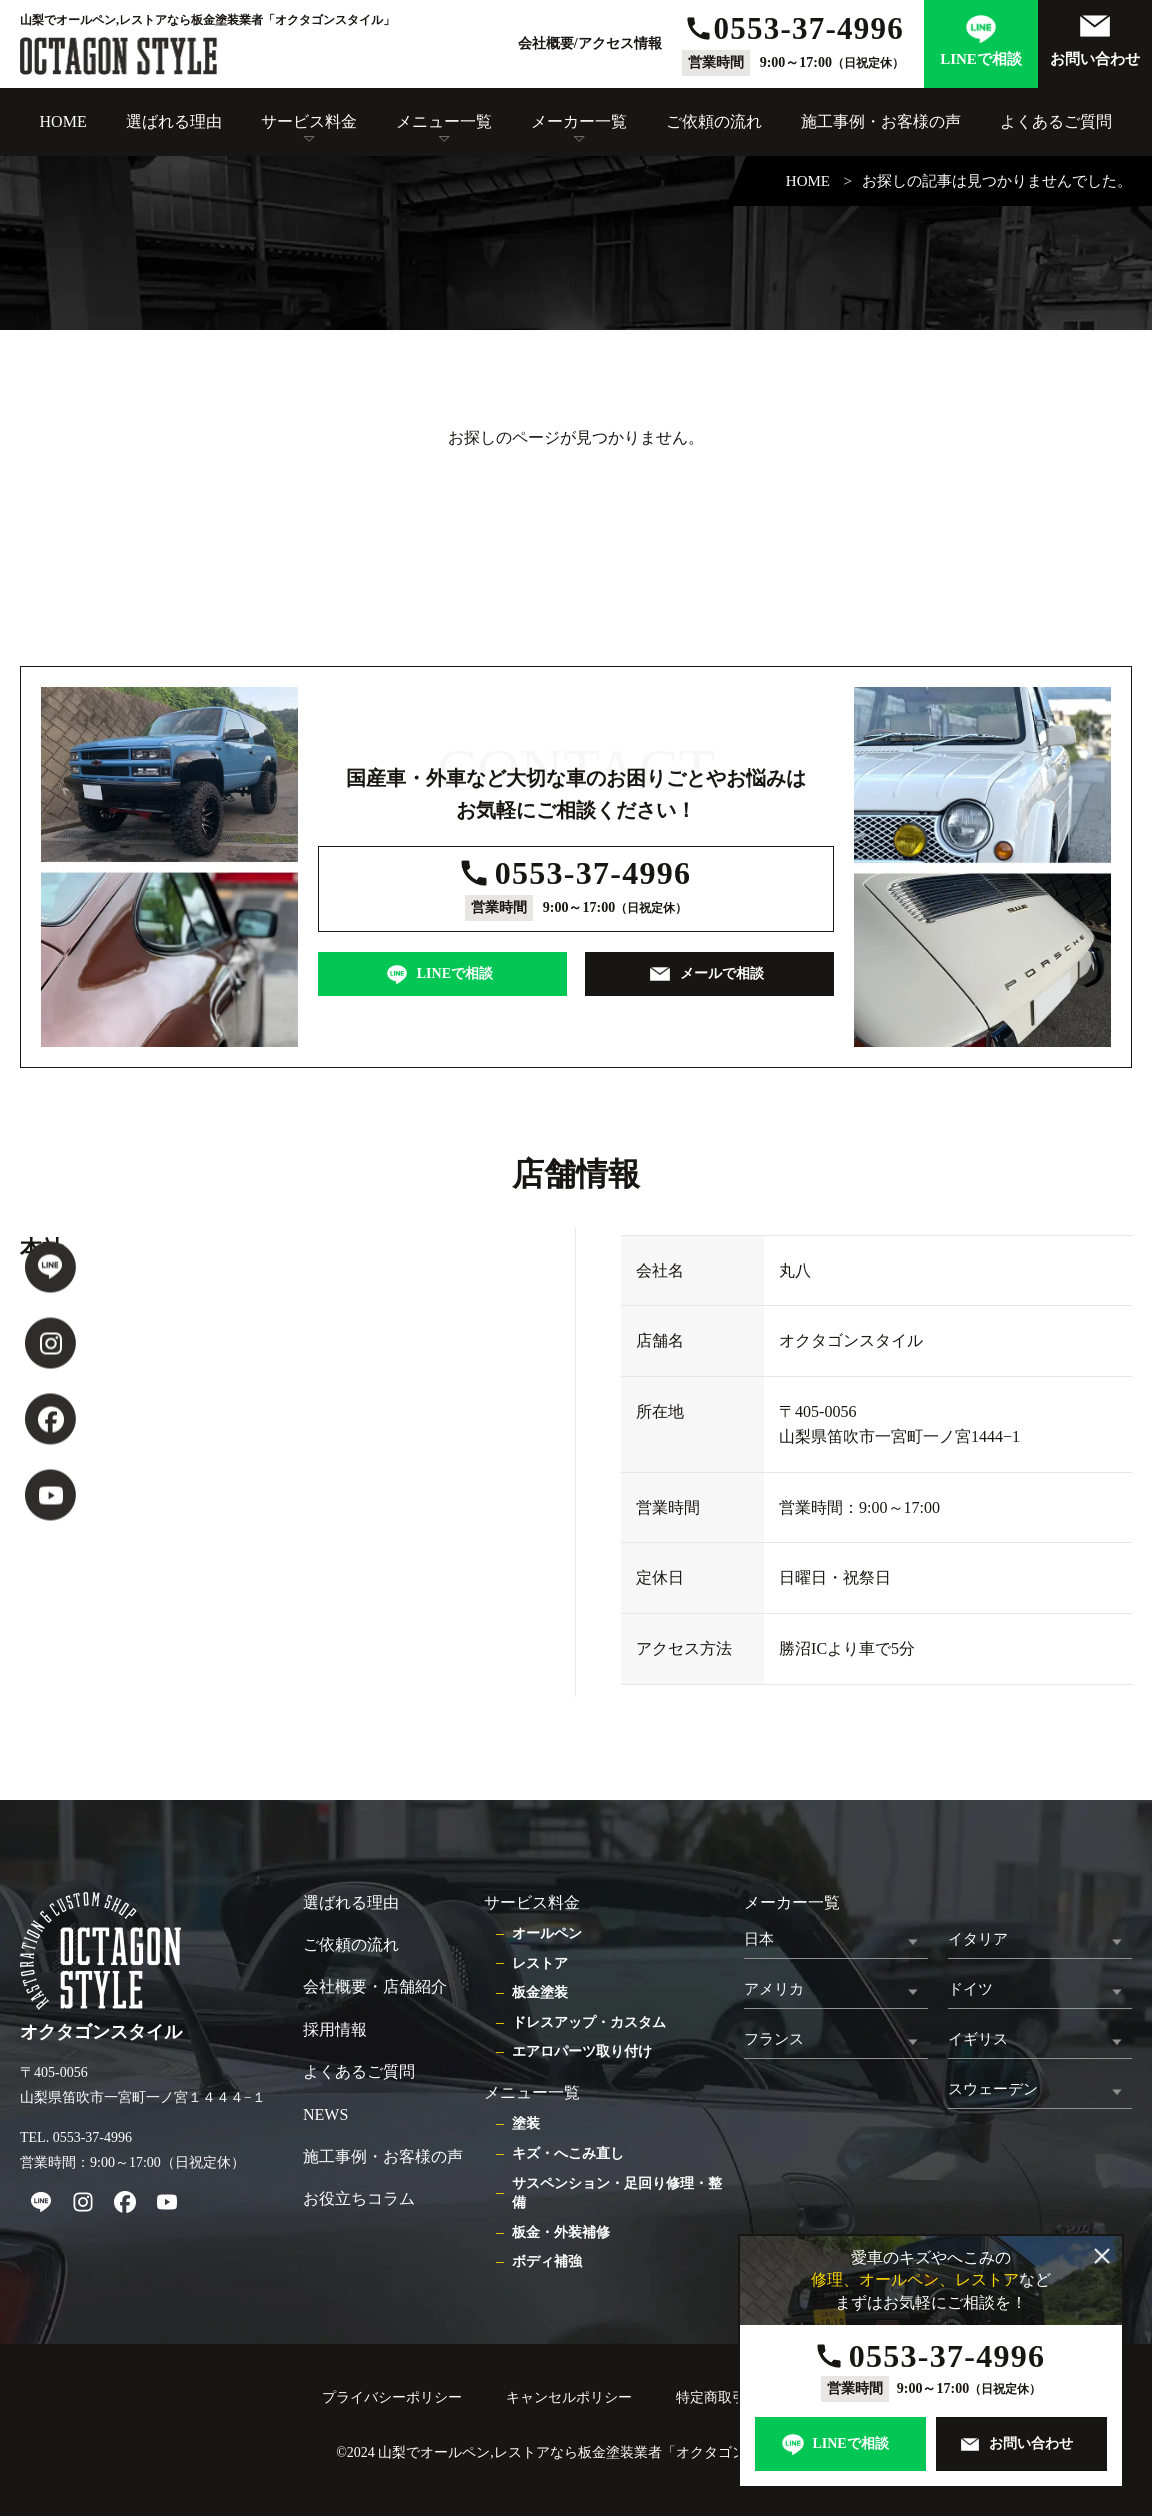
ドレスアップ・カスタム (589, 2022)
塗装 (526, 2123)
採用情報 (335, 2029)
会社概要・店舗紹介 (375, 1986)
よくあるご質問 (1056, 121)
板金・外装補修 (561, 2232)
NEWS (325, 2114)
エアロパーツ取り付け (582, 2051)
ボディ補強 (547, 2261)
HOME (63, 121)
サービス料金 (309, 121)
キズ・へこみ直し (568, 2153)
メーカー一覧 (579, 121)
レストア (540, 1963)
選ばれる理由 (174, 121)
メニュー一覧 (444, 121)
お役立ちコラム (359, 2198)
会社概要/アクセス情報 (590, 44)
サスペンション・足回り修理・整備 (617, 2193)
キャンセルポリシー (569, 2397)
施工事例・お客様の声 (881, 121)
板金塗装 (540, 1992)
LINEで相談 (981, 59)
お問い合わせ (1095, 59)
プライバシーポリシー (392, 2397)
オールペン (547, 1933)
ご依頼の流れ (714, 121)
